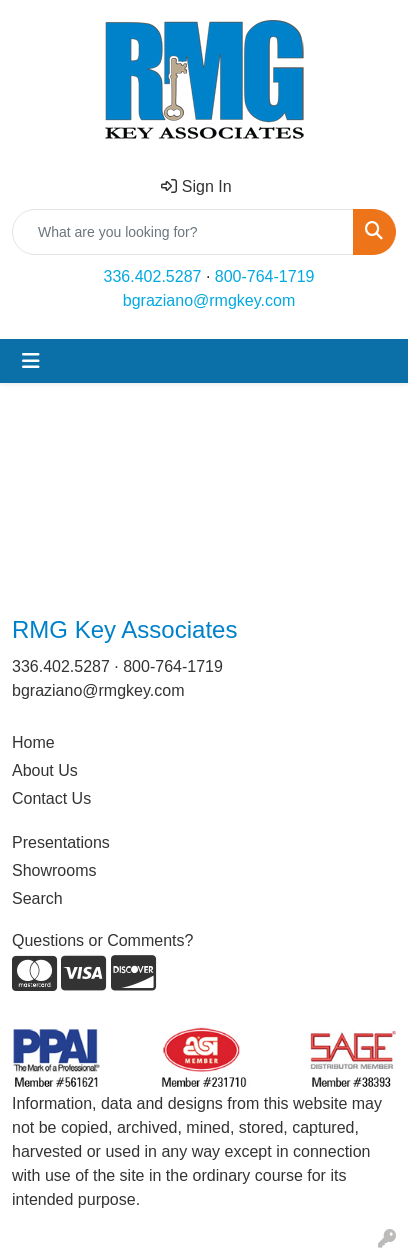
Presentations (61, 842)
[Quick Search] (183, 232)
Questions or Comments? (102, 940)
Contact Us (51, 798)
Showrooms (54, 870)
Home (33, 742)
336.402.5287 (153, 276)
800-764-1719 (265, 276)
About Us (45, 770)
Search (37, 898)
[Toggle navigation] (31, 361)
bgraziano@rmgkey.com (209, 300)
